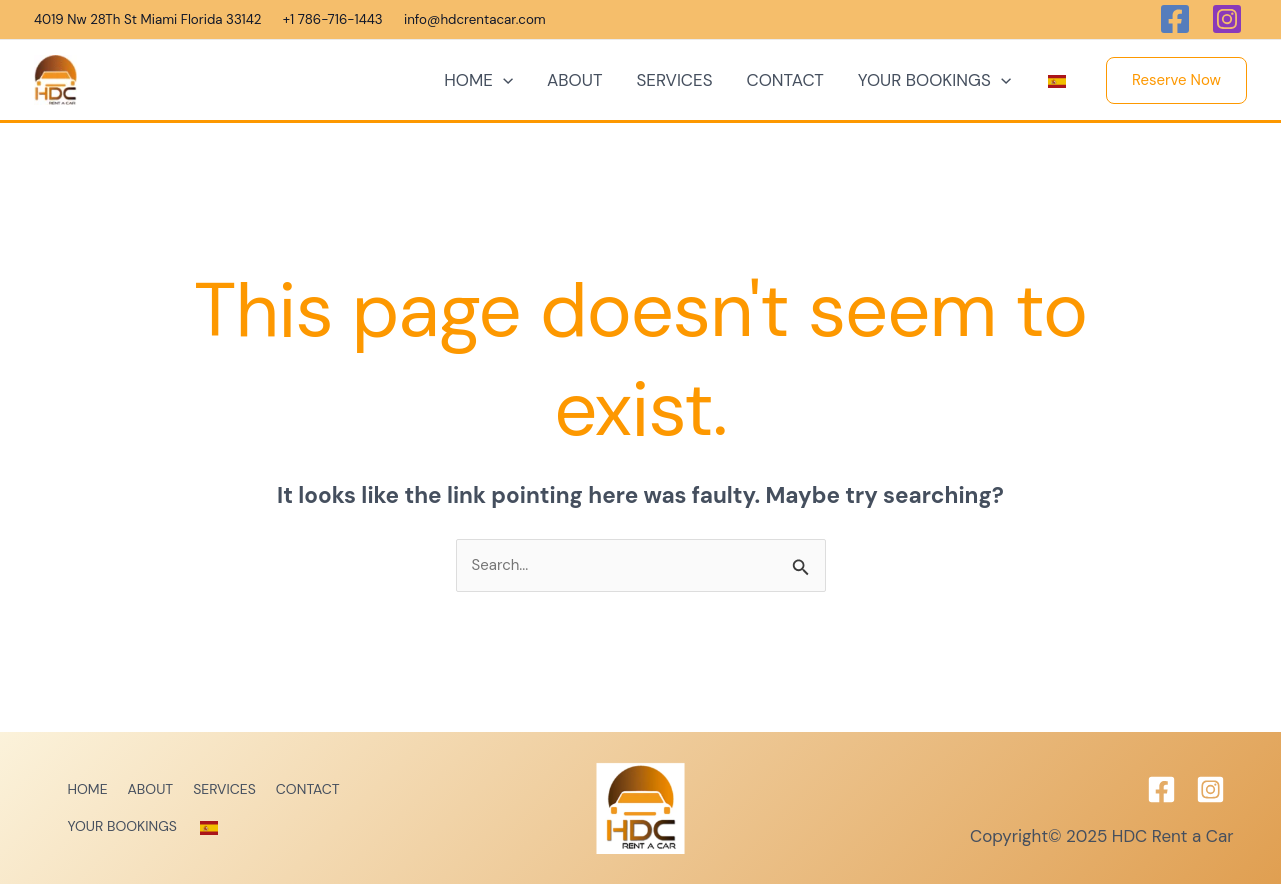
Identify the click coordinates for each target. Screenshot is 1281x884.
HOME (478, 80)
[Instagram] (1210, 789)
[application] (503, 80)
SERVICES (674, 80)
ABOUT (574, 80)
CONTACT (785, 80)
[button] (1176, 80)
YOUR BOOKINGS (934, 80)
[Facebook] (1161, 789)
